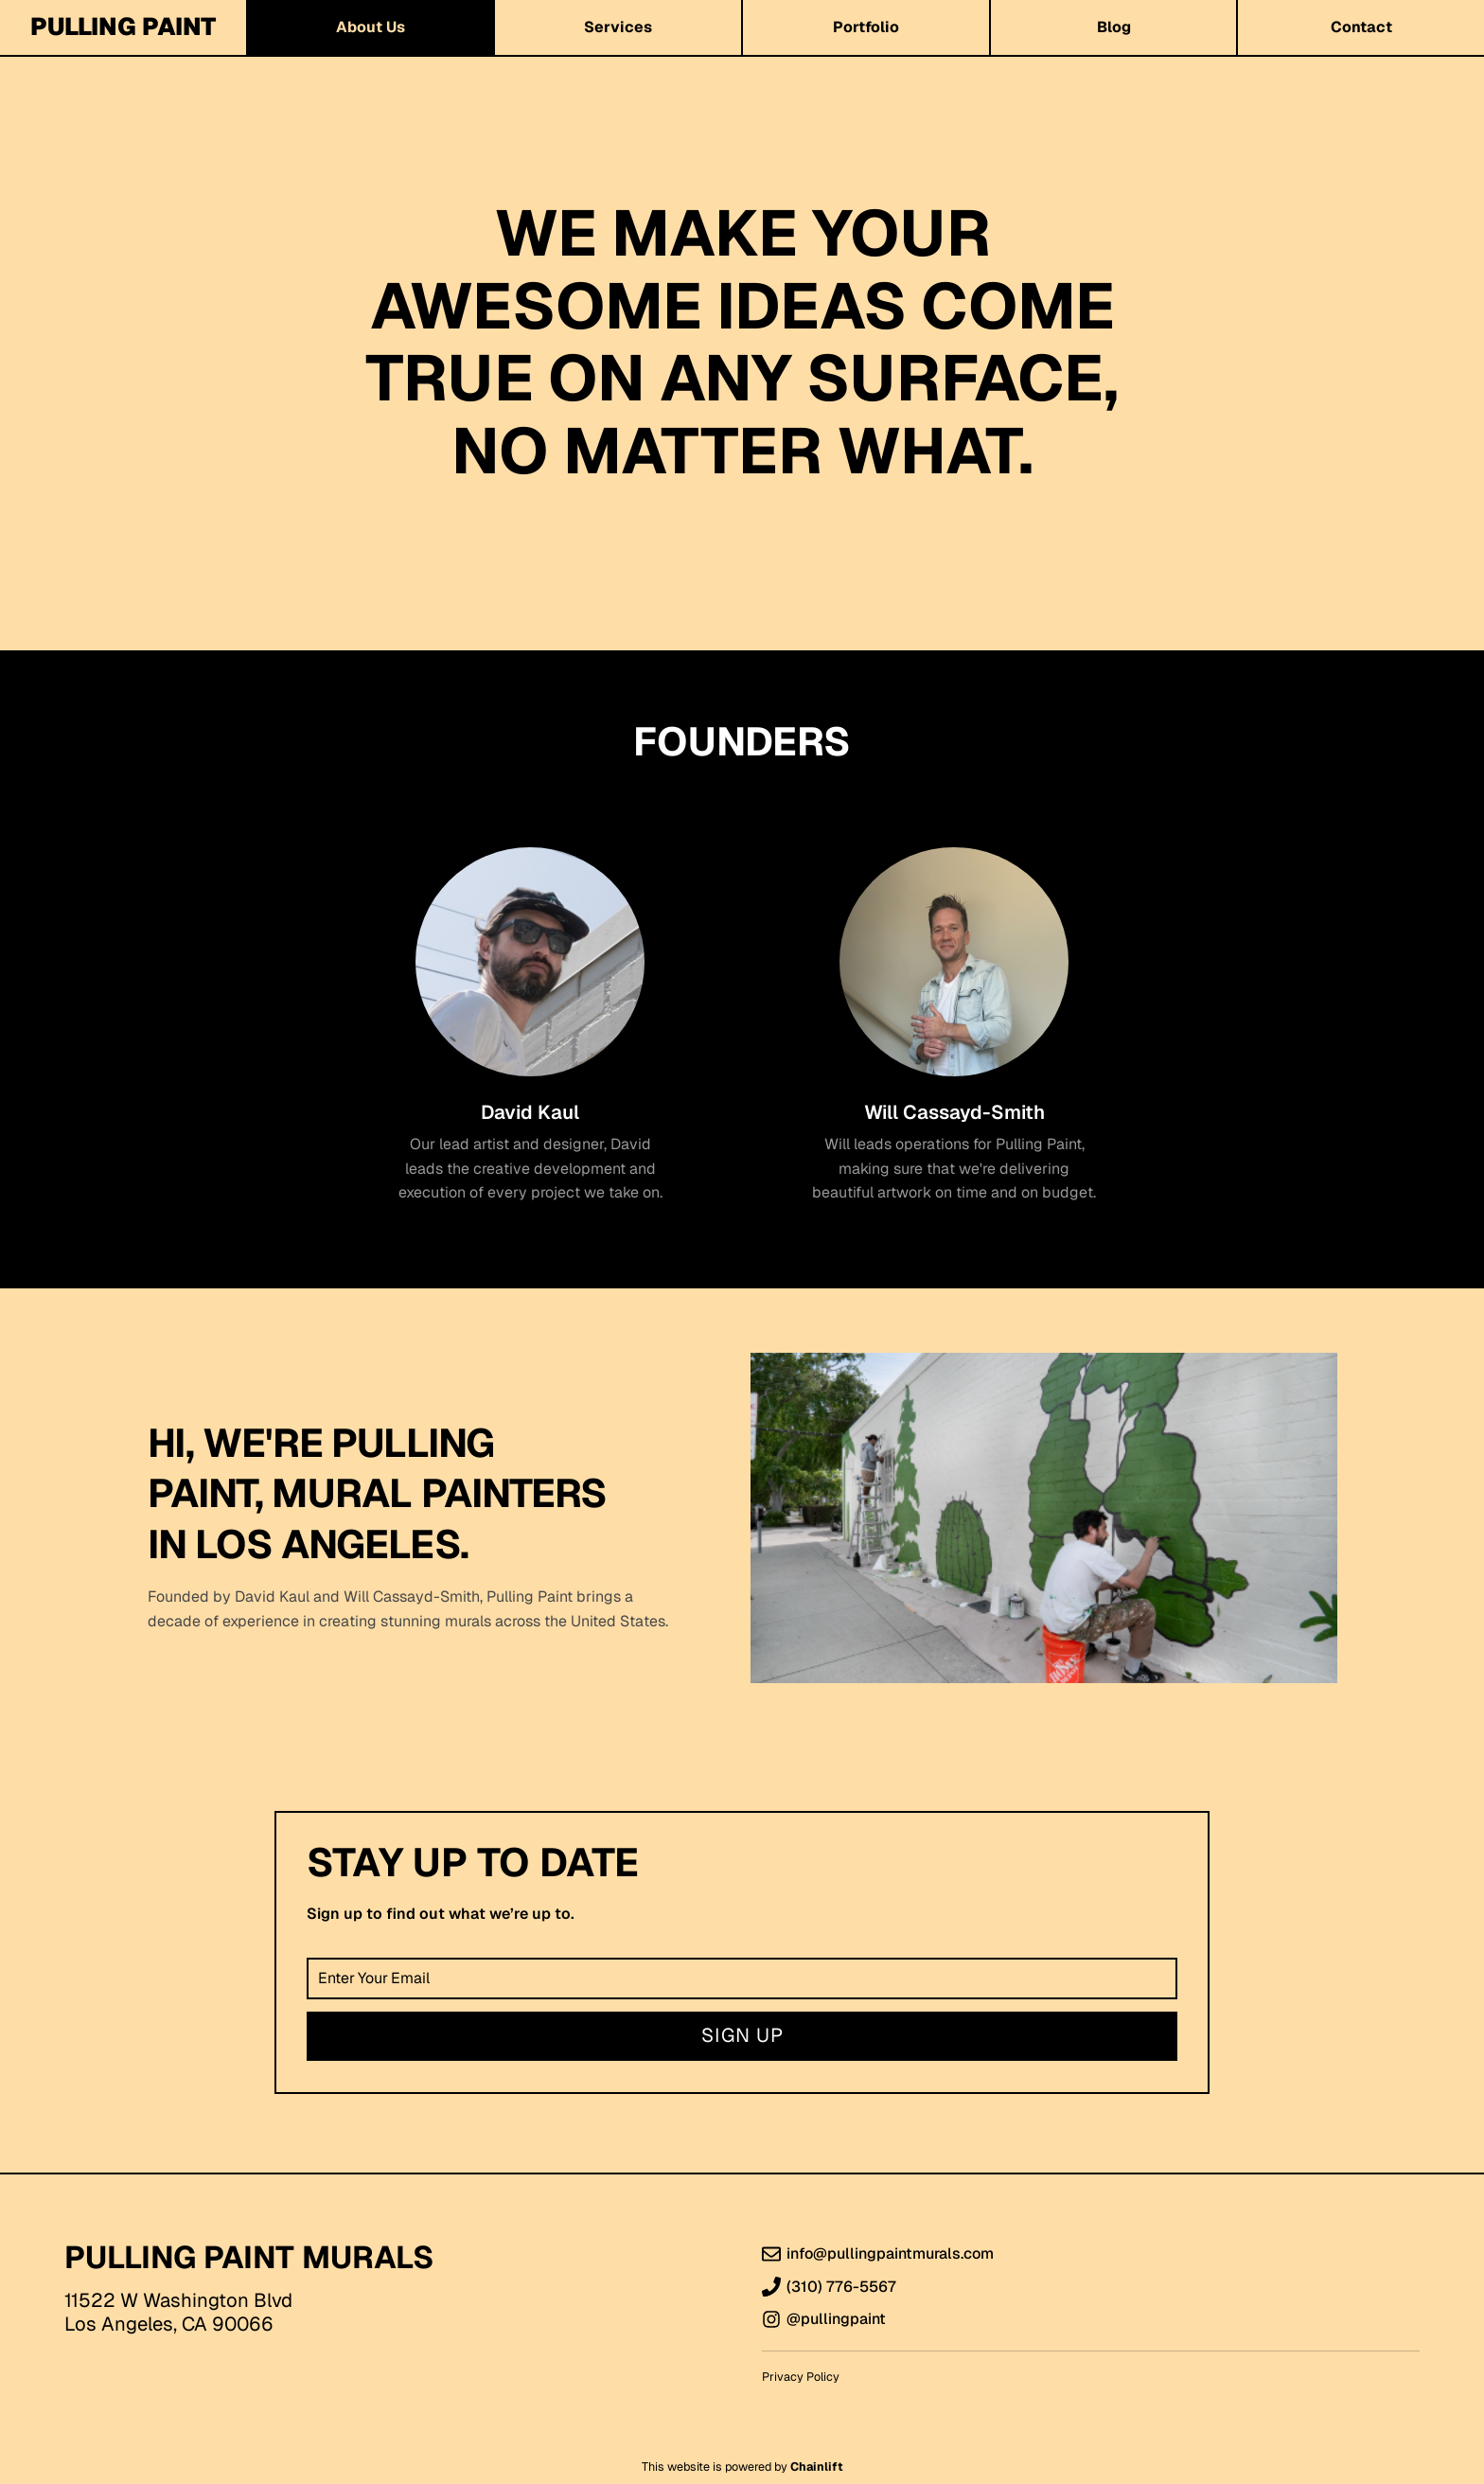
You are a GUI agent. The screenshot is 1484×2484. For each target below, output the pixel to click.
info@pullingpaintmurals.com (890, 2253)
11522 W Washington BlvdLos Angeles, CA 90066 (178, 2312)
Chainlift (816, 2466)
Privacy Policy (800, 2377)
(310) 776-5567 (841, 2287)
